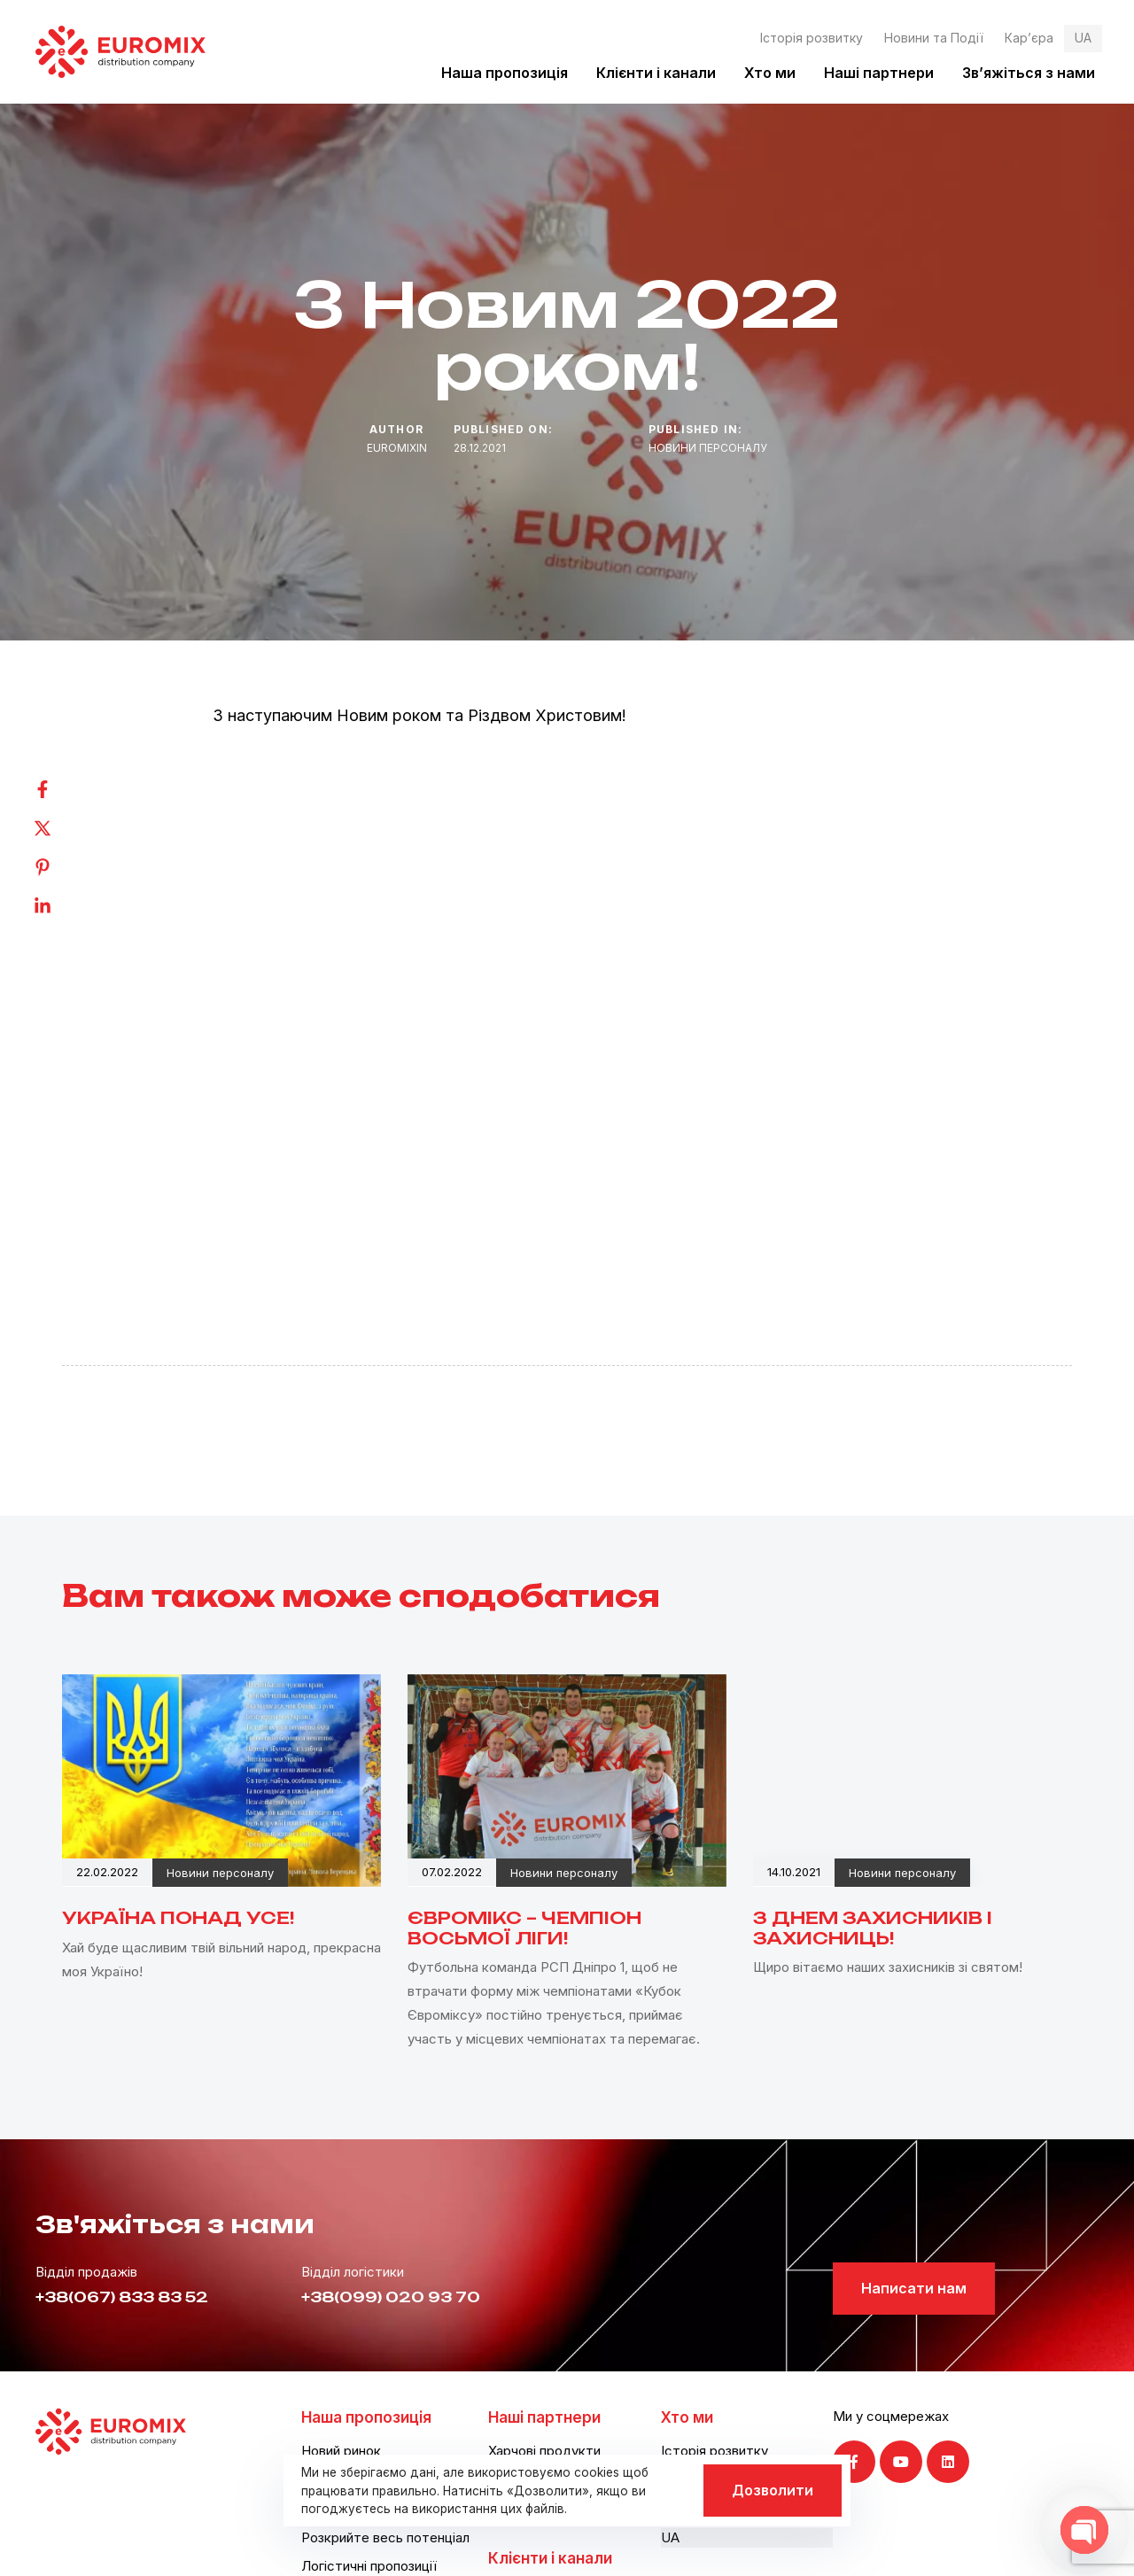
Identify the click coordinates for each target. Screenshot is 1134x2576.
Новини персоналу (708, 447)
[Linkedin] (60, 906)
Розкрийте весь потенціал (385, 2537)
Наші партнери (879, 72)
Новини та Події (933, 37)
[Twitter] (60, 828)
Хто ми (770, 72)
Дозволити (772, 2490)
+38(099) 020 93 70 (390, 2297)
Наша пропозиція (504, 72)
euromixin (397, 447)
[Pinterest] (60, 867)
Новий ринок (341, 2450)
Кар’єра (1029, 37)
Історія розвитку (811, 37)
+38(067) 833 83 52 (121, 2297)
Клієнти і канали (656, 72)
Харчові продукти (544, 2450)
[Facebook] (60, 789)
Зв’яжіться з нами (1028, 72)
